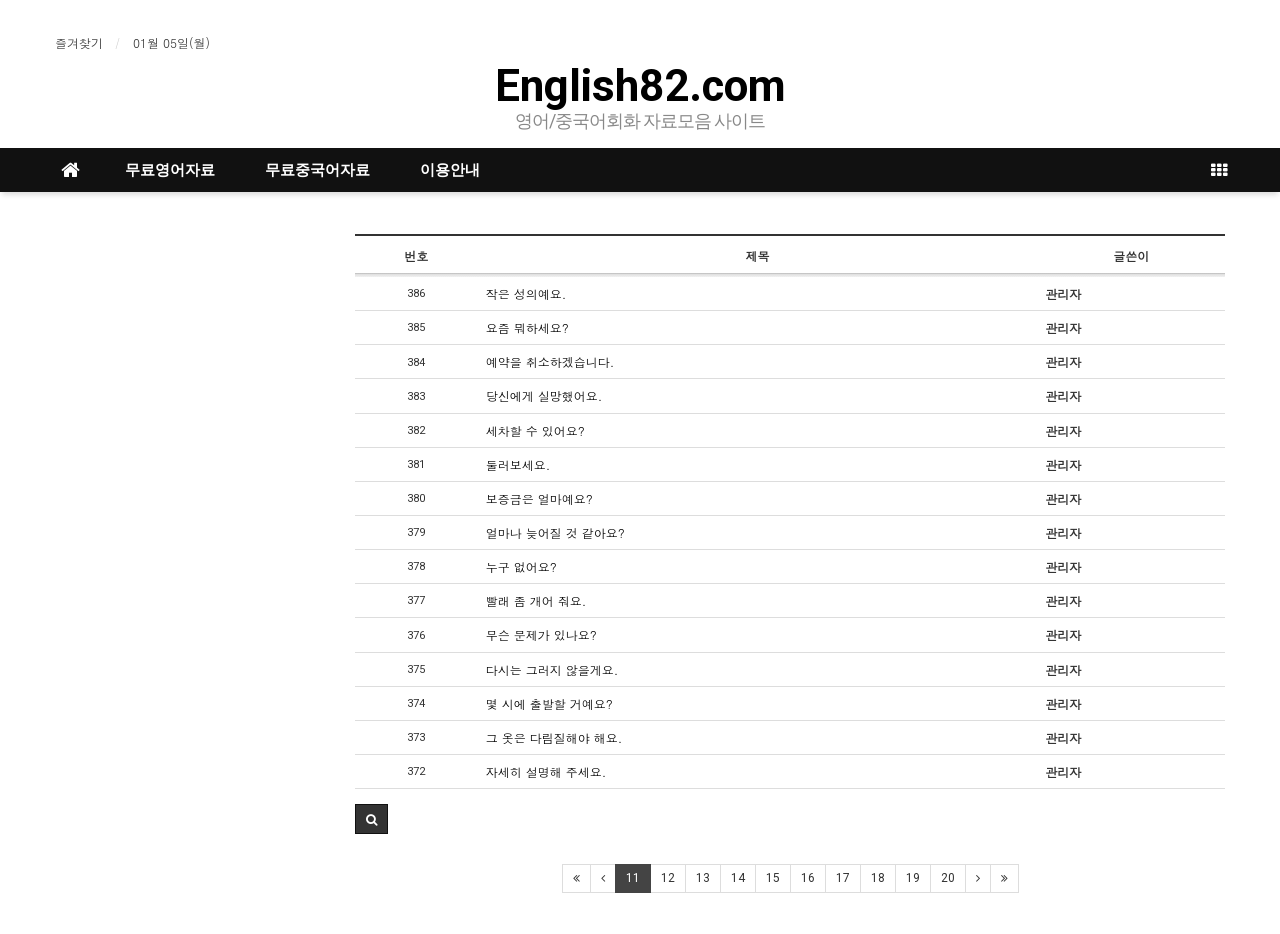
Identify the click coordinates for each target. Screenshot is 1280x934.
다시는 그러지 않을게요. (552, 669)
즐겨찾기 (79, 42)
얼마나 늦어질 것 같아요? (555, 532)
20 (948, 878)
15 (773, 878)
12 (668, 878)
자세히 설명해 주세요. (546, 771)
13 (703, 878)
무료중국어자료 (317, 170)
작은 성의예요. (526, 293)
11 (633, 878)
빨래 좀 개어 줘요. (536, 600)
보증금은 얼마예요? (539, 498)
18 (878, 878)
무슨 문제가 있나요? (541, 634)
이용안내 (450, 170)
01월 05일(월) (171, 42)
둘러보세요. (518, 464)
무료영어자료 (170, 170)
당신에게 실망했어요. (544, 395)
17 (843, 878)
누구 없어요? (521, 566)
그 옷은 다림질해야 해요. (554, 737)
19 (913, 878)
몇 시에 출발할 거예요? (549, 703)
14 (738, 878)
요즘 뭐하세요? (527, 327)
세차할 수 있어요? (535, 430)
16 (808, 878)
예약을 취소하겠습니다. (550, 361)
